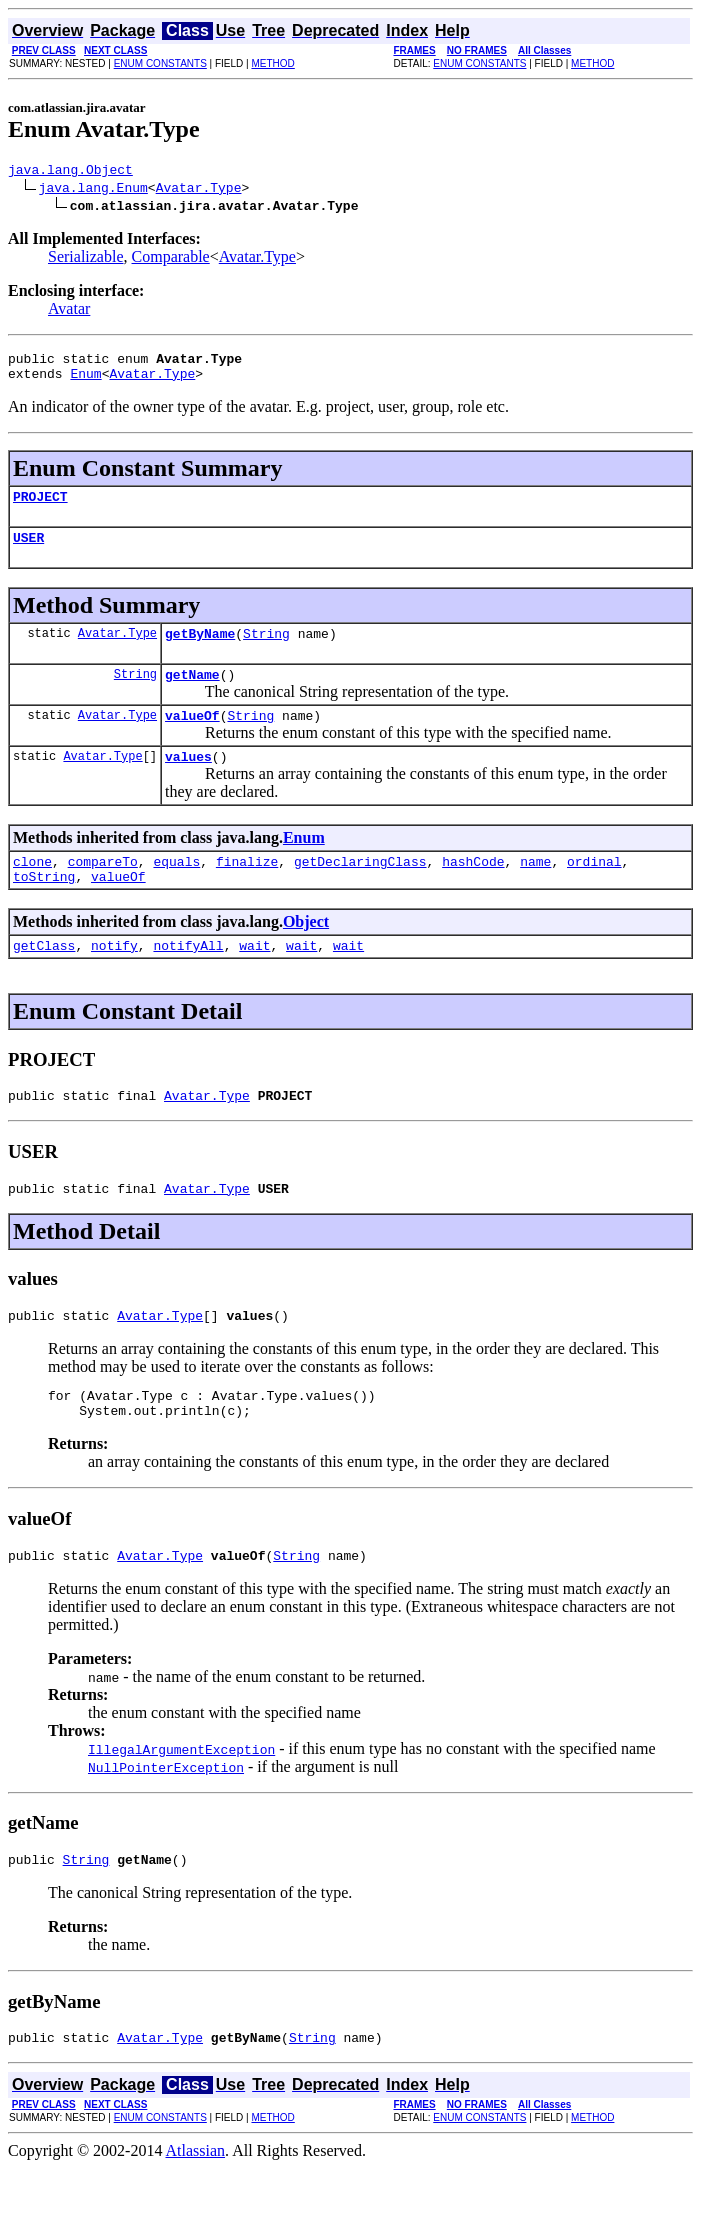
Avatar (69, 311)
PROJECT (40, 508)
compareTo (103, 891)
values (188, 783)
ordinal (594, 891)
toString (44, 909)
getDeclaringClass (360, 891)
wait (254, 981)
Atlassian (196, 2210)
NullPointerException (166, 1821)
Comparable (171, 259)
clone (32, 891)
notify (114, 981)
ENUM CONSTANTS (160, 63)
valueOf (192, 739)
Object (306, 954)
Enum (85, 382)
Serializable (86, 259)
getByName (200, 651)
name (535, 891)
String (266, 651)
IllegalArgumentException (181, 1803)
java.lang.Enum (93, 190)
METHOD (272, 63)
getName (192, 695)
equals (176, 891)
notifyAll (188, 981)
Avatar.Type (199, 190)
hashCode (473, 891)
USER (28, 552)
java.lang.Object (70, 172)
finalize (247, 891)
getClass (44, 981)
